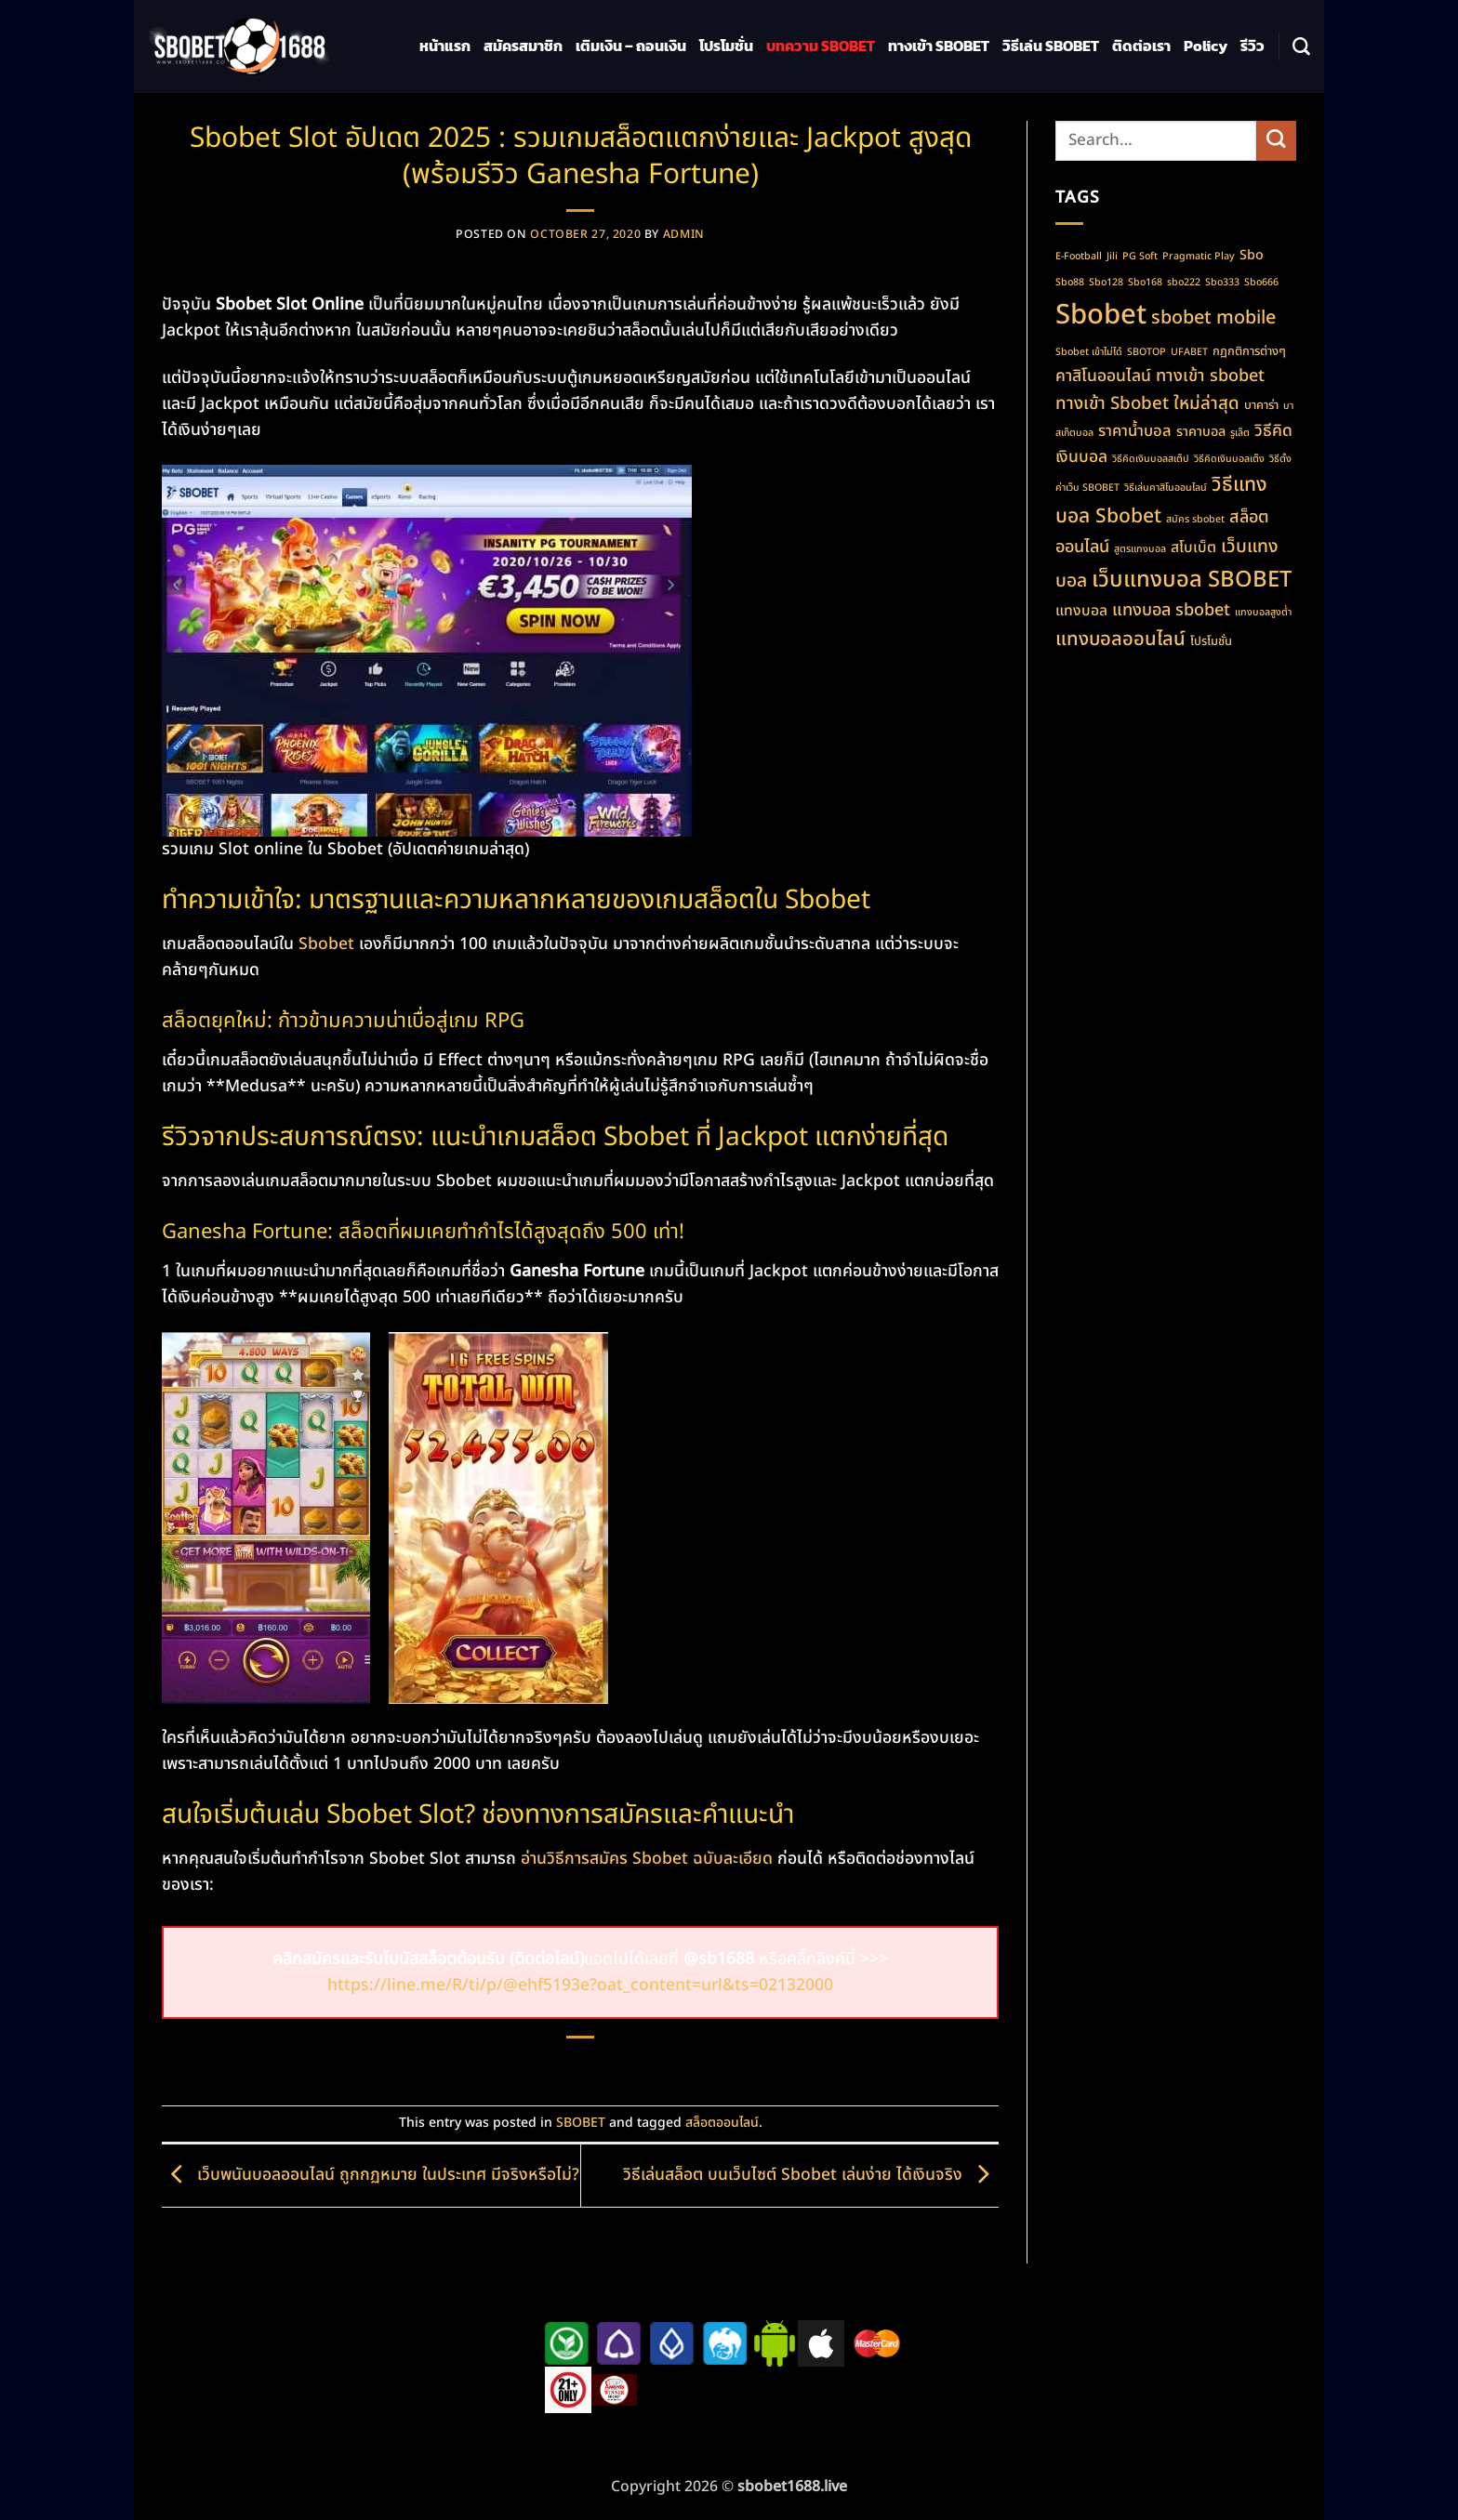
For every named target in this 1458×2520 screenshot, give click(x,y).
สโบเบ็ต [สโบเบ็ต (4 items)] (1193, 547)
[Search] (1301, 47)
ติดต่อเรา (1141, 46)
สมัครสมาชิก (523, 46)
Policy (1205, 46)
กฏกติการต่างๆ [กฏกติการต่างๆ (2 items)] (1249, 351)
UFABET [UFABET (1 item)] (1189, 352)
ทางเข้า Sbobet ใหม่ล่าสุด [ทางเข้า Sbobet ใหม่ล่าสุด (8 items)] (1147, 403)
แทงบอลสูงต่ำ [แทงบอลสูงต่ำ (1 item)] (1263, 612)
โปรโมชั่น (726, 46)
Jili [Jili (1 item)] (1112, 256)
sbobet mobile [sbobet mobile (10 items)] (1213, 318)
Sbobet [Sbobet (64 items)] (1101, 315)
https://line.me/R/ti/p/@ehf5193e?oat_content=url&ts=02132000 (580, 1985)
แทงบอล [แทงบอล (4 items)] (1081, 611)
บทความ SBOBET (820, 46)
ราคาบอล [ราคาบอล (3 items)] (1201, 432)
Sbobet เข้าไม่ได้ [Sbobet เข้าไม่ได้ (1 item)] (1088, 352)
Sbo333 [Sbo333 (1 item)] (1222, 282)
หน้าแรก (445, 46)
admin (684, 235)
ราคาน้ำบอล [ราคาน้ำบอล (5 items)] (1135, 430)
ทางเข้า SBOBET (938, 46)
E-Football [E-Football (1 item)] (1078, 256)
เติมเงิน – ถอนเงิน (631, 46)
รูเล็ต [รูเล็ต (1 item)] (1240, 433)
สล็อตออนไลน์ (722, 2122)
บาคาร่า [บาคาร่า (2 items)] (1261, 405)
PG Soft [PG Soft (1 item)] (1140, 256)
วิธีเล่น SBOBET (1050, 46)
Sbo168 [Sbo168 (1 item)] (1145, 282)
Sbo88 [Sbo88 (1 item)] (1069, 282)
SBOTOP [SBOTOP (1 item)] (1146, 352)
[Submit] (1276, 141)
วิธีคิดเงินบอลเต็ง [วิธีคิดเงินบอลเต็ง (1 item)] (1229, 459)
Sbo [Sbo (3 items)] (1251, 255)
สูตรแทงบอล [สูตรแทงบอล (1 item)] (1140, 549)
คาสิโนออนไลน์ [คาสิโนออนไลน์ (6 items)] (1103, 376)
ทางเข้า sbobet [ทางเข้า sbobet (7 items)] (1210, 376)
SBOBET (580, 2122)
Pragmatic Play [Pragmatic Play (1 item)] (1198, 256)
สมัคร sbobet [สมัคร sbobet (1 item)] (1195, 519)
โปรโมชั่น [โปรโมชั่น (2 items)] (1211, 641)
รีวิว (1252, 46)
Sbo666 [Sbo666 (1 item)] (1261, 282)
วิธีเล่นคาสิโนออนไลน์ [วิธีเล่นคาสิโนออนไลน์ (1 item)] (1165, 488)
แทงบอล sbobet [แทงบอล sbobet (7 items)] (1171, 610)
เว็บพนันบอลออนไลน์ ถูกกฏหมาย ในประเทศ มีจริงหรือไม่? (370, 2174)
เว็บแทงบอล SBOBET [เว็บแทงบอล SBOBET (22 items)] (1192, 580)
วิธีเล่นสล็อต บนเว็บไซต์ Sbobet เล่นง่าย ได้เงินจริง (811, 2174)
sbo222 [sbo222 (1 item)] (1183, 282)
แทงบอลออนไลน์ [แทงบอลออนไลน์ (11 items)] (1120, 639)
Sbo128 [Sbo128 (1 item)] (1106, 282)
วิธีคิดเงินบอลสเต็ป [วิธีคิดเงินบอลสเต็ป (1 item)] (1150, 459)
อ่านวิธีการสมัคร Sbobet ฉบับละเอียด (647, 1858)
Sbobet (326, 944)
